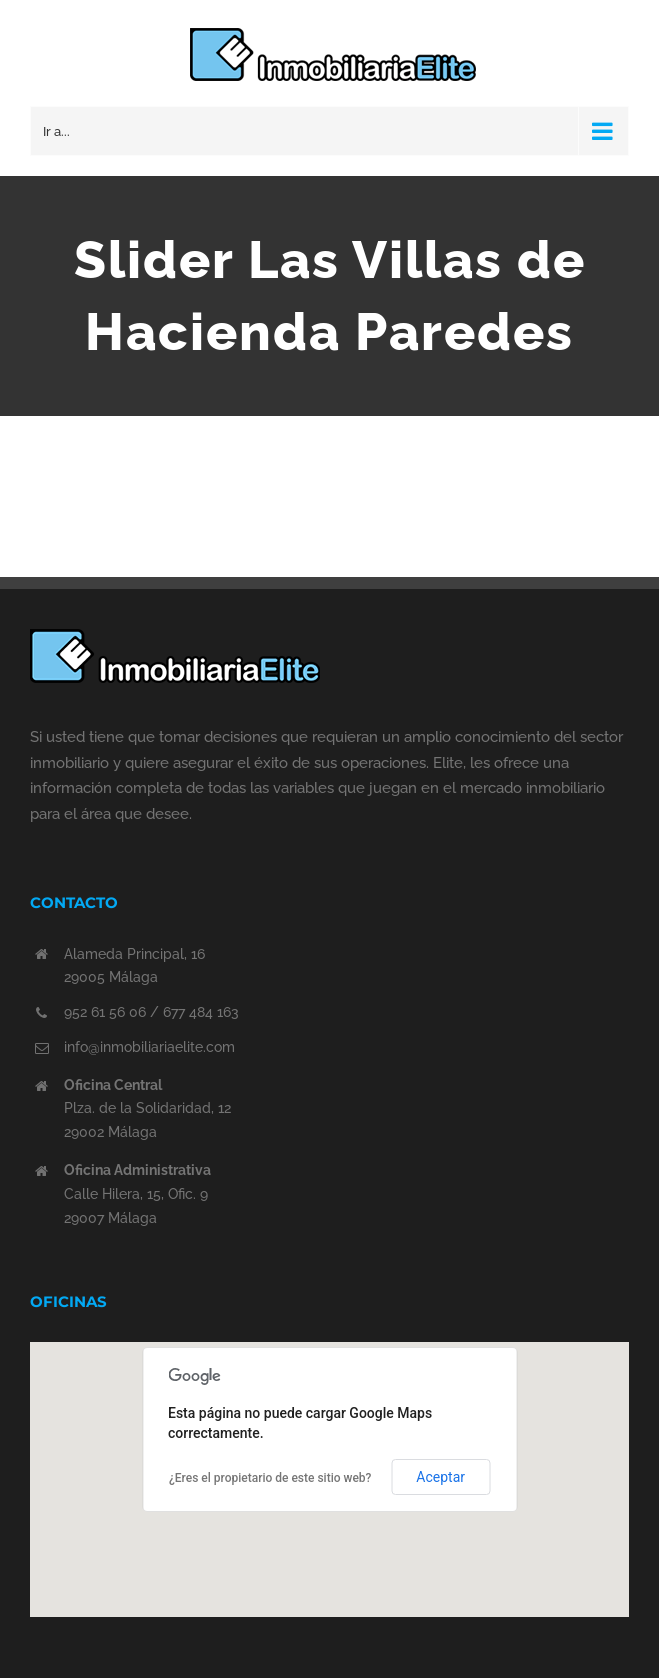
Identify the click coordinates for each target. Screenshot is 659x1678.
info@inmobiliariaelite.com (149, 1047)
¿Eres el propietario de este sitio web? (270, 1478)
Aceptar (440, 1477)
